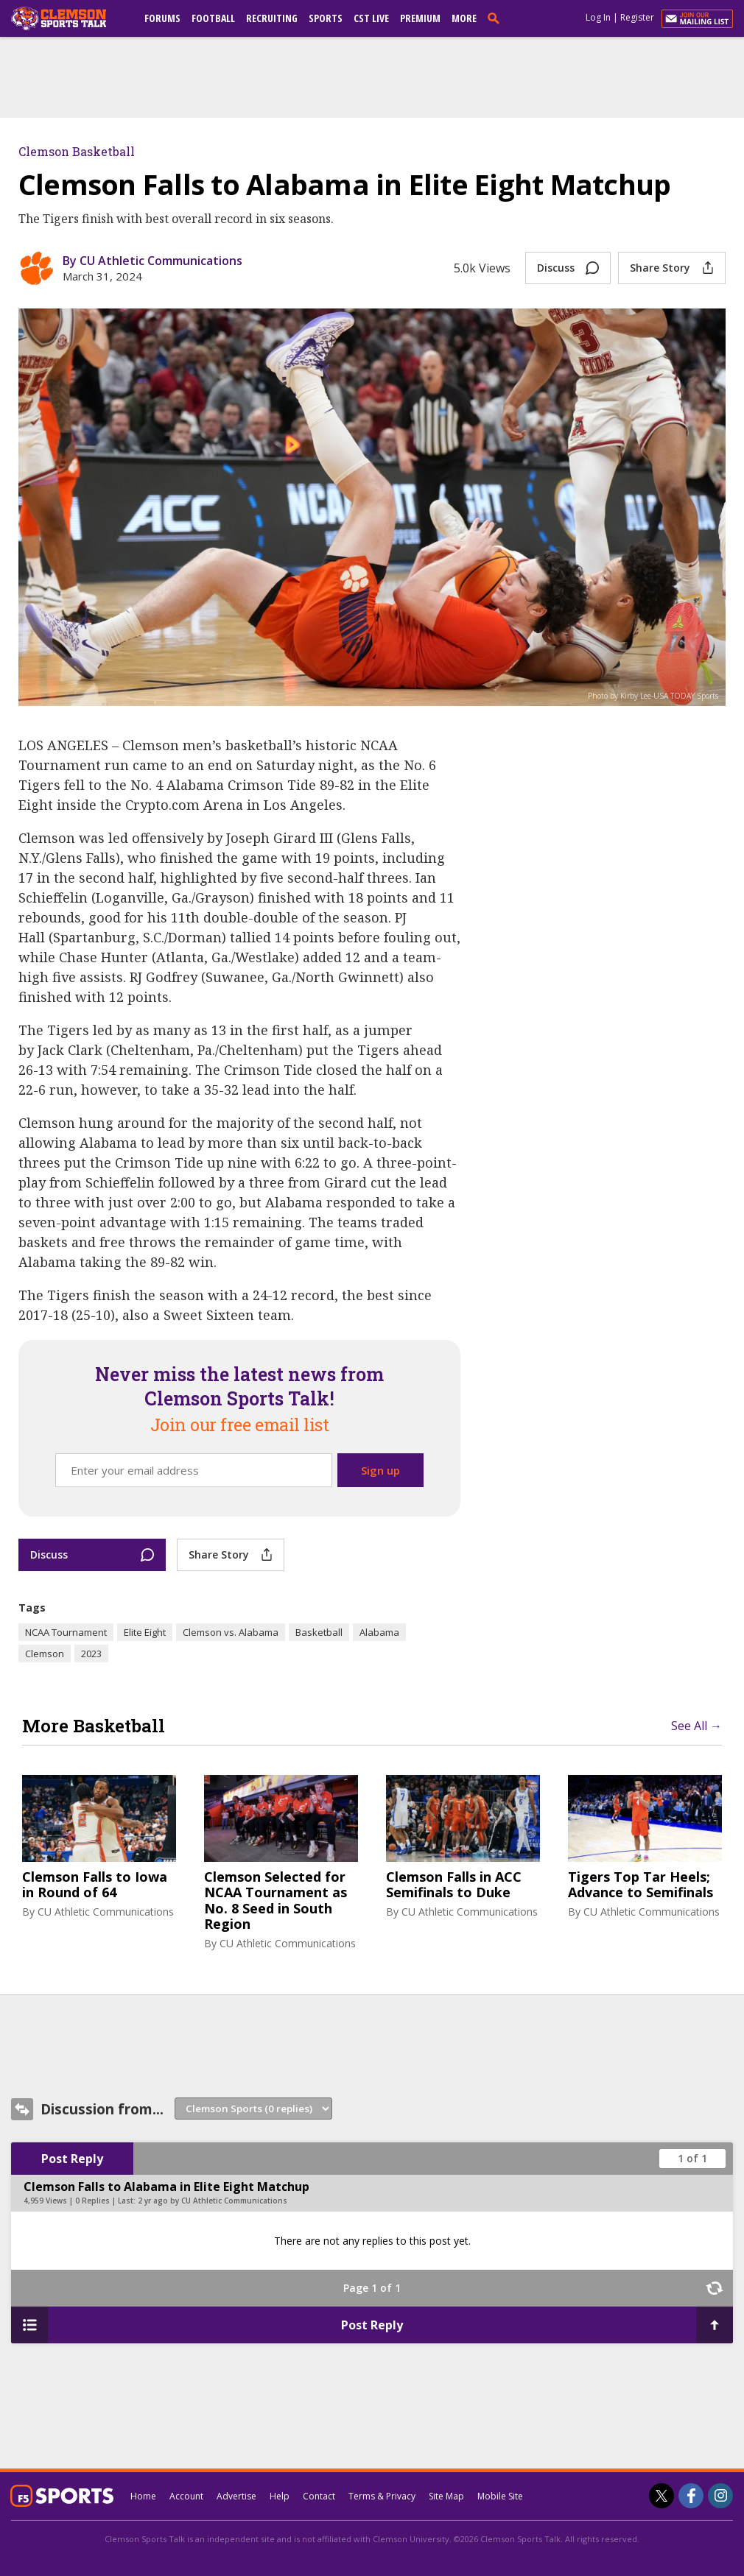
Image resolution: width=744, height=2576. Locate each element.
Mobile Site (500, 2496)
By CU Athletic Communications (152, 261)
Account (186, 2496)
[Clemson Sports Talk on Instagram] (720, 2495)
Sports (326, 18)
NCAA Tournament (66, 1632)
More (464, 18)
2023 (91, 1653)
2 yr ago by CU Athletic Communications (212, 2200)
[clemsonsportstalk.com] (69, 18)
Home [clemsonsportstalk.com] (143, 2496)
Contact (319, 2496)
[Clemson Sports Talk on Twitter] (661, 2495)
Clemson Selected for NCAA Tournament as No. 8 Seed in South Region (275, 1901)
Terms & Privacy (381, 2496)
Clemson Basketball (76, 151)
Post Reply (72, 2158)
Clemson (44, 1653)
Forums (162, 18)
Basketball (319, 1632)
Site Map (446, 2496)
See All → (696, 1726)
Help (279, 2496)
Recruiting (272, 18)
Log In (598, 17)
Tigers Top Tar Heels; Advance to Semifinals (640, 1885)
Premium (420, 18)
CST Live (371, 18)
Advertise (236, 2496)
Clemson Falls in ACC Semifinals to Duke (454, 1885)
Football (213, 18)
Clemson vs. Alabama (230, 1632)
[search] (496, 17)
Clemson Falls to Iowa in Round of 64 (94, 1885)
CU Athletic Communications (106, 1912)
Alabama (379, 1632)
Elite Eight (145, 1632)
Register (637, 17)
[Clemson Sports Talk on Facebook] (690, 2495)
